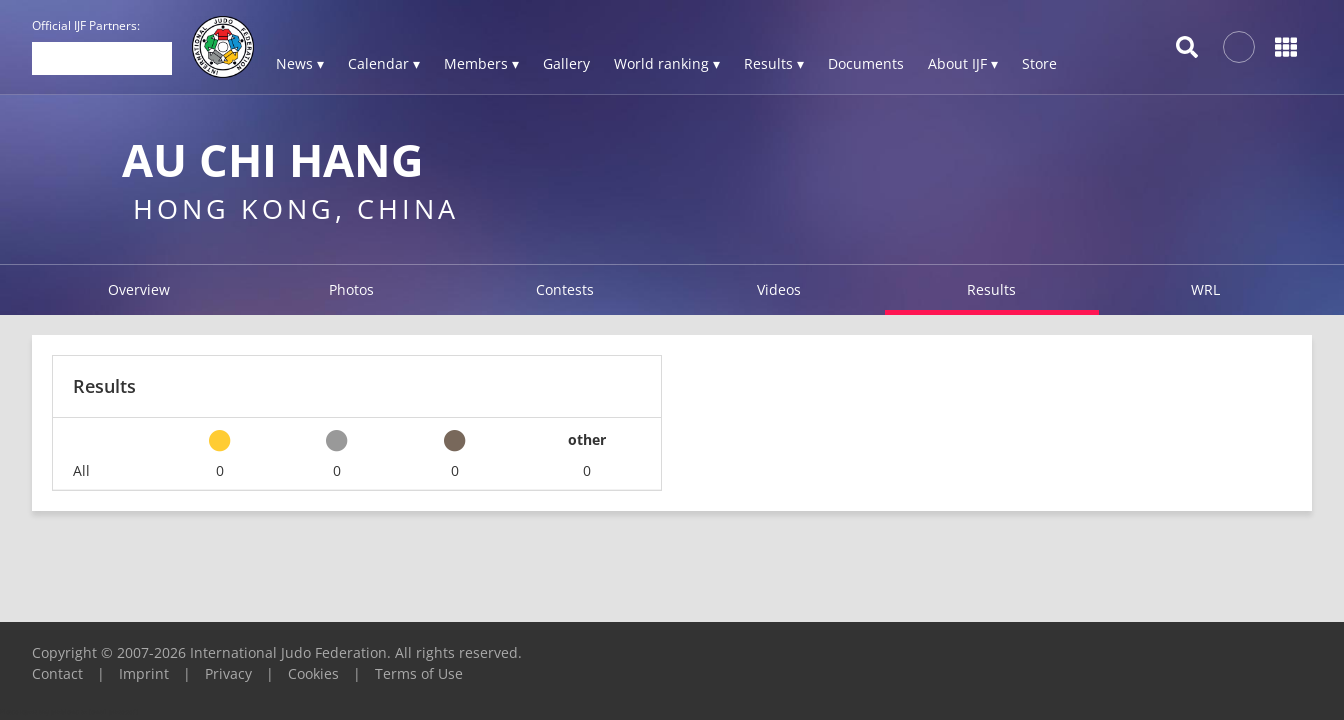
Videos (779, 289)
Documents (866, 63)
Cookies (313, 673)
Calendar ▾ (384, 63)
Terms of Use (419, 673)
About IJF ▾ (963, 63)
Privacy (228, 673)
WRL (1205, 289)
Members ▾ (481, 63)
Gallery (566, 63)
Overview (139, 289)
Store (1039, 63)
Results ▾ (774, 63)
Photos (351, 289)
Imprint (144, 673)
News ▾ (300, 63)
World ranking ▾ (667, 63)
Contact (57, 673)
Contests (565, 289)
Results (991, 289)
